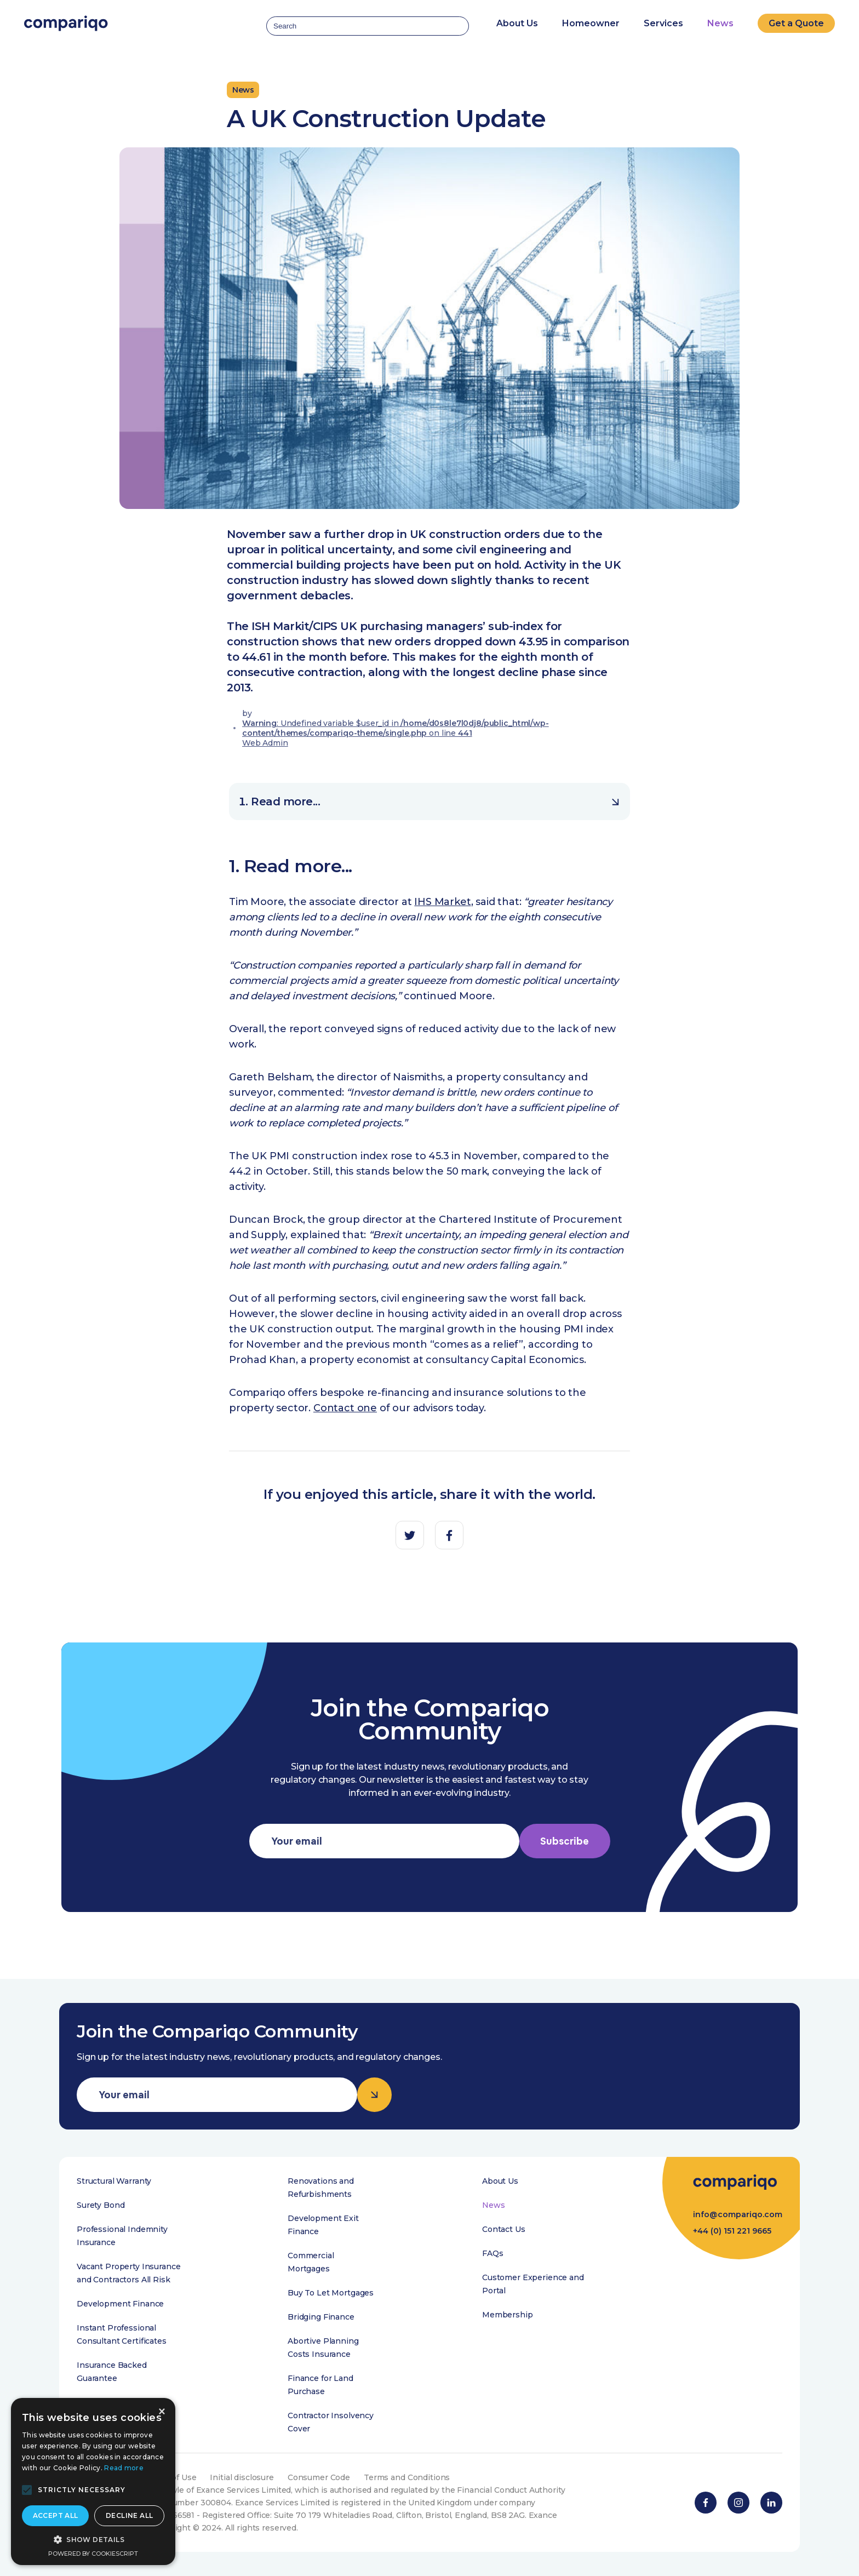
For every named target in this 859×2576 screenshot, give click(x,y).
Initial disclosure (241, 2477)
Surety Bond (100, 2205)
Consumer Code (319, 2477)
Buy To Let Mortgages (331, 2293)
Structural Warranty (114, 2181)
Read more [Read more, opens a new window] (124, 2468)
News (720, 23)
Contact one (345, 1408)
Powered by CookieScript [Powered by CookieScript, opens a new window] (93, 2553)
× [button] (161, 2412)
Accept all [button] (55, 2515)
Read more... (435, 801)
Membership (507, 2315)
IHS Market (442, 902)
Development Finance (120, 2304)
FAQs (492, 2253)
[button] (27, 2490)
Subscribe (564, 1841)
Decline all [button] (129, 2515)
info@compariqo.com (737, 2214)
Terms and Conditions (407, 2477)
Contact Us (503, 2229)
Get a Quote (796, 23)
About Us (500, 2181)
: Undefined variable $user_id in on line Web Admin (395, 733)
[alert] (93, 2481)
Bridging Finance (321, 2317)
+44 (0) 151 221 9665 (732, 2231)
